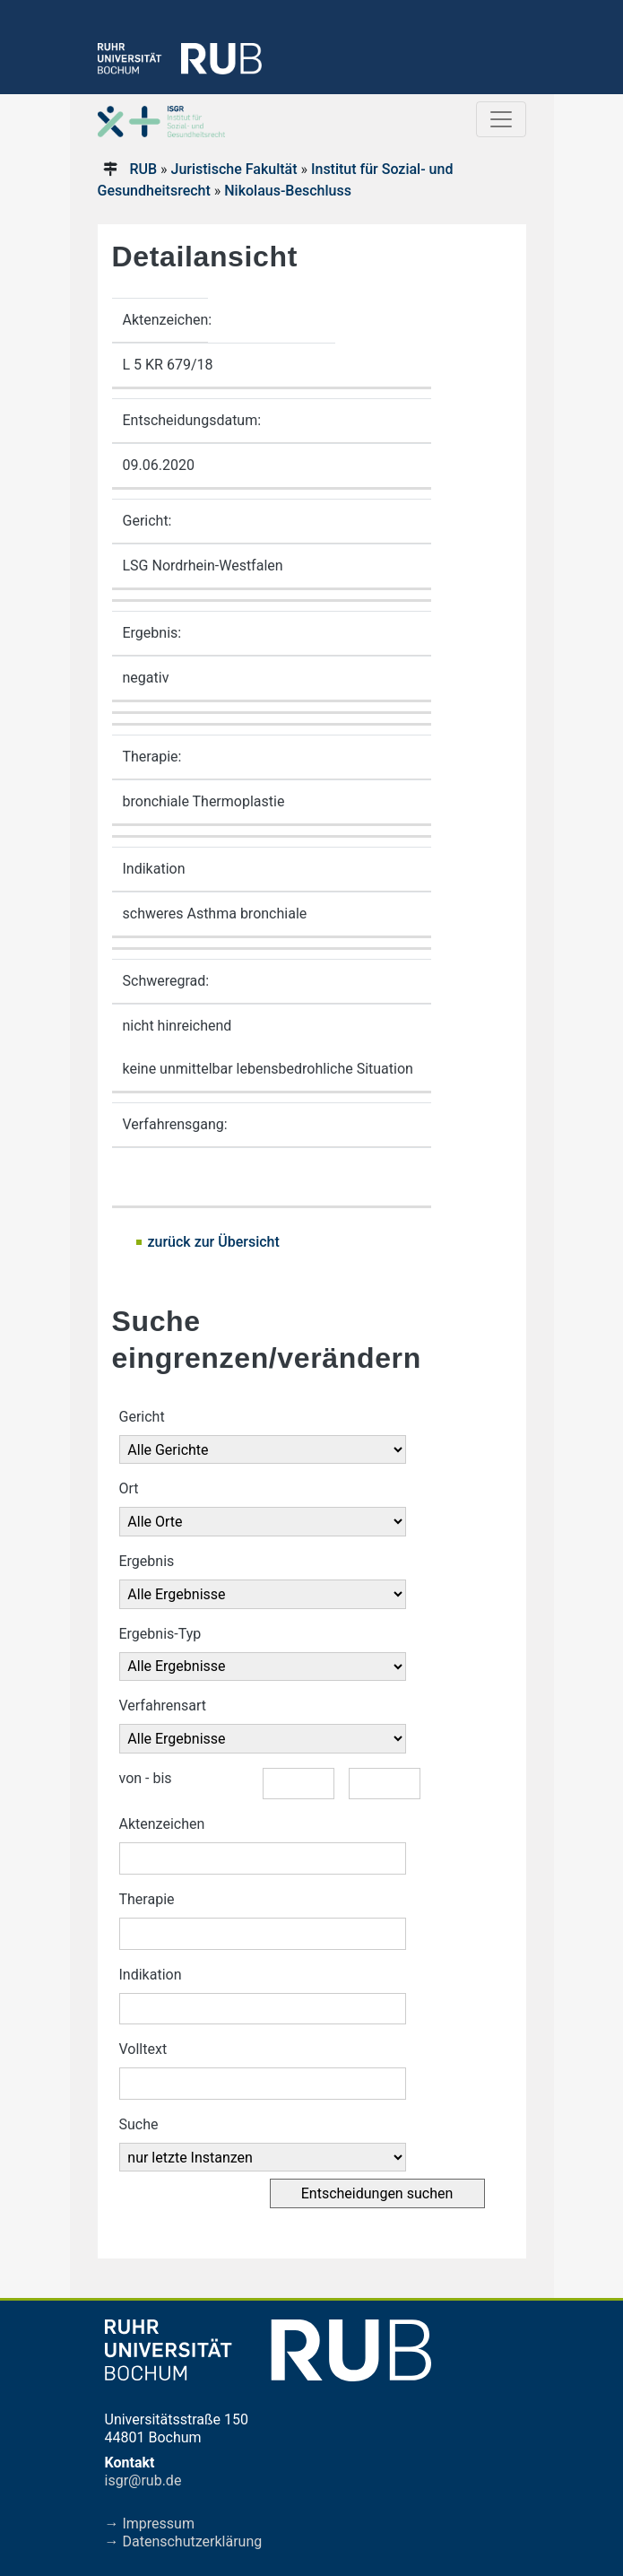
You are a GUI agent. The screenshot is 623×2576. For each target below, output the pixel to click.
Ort (129, 1488)
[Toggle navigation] (501, 119)
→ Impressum (150, 2523)
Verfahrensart (163, 1705)
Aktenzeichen (162, 1823)
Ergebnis (147, 1561)
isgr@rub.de (143, 2480)
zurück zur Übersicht (214, 1241)
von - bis (145, 1778)
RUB (143, 169)
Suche (139, 2124)
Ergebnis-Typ (160, 1633)
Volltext (143, 2049)
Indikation (150, 1974)
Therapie (147, 1899)
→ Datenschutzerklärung (184, 2541)
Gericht (142, 1416)
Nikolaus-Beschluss (287, 190)
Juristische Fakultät (234, 169)
